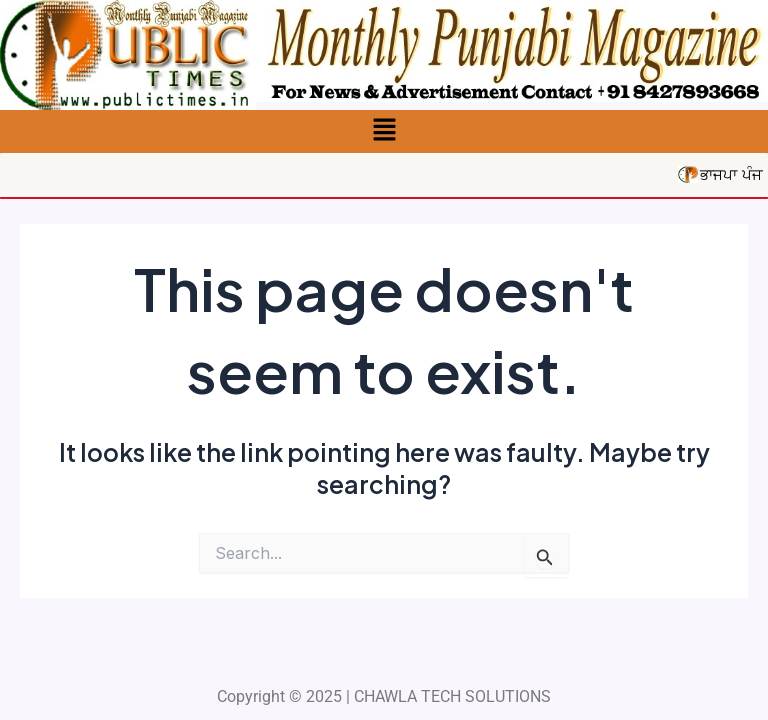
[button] (384, 131)
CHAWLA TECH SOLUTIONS (452, 696)
